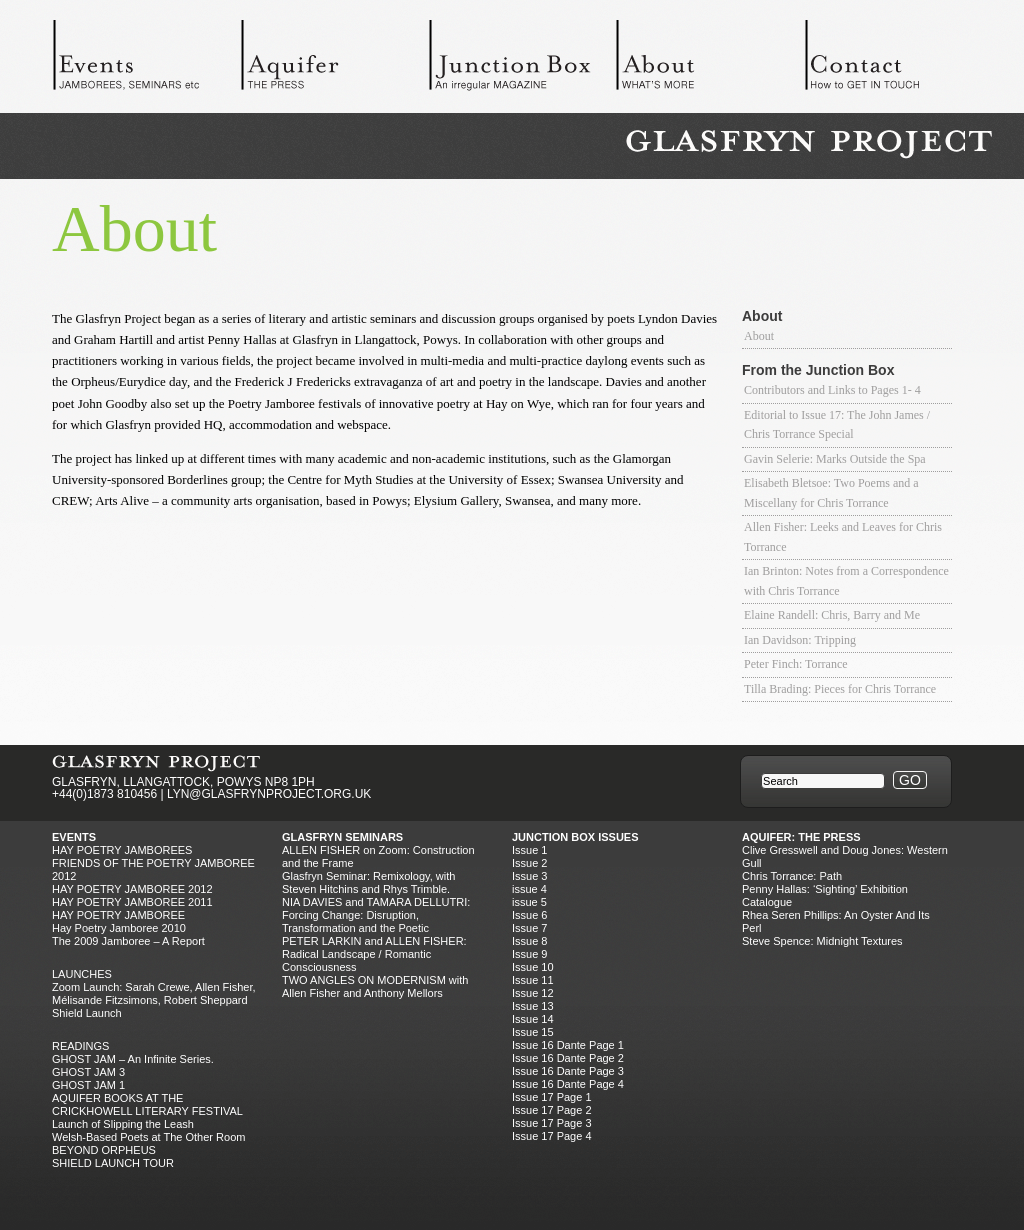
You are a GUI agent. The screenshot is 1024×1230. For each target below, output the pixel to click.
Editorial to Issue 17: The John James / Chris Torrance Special (837, 425)
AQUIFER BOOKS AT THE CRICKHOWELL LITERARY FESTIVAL (147, 1104)
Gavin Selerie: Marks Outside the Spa (835, 459)
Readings (80, 1046)
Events (146, 60)
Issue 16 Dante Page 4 (568, 1084)
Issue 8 (529, 941)
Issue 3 (529, 876)
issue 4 (529, 889)
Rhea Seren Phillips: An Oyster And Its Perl (836, 921)
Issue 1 (529, 850)
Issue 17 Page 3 (552, 1123)
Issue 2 (529, 863)
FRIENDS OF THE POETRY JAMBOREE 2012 (153, 869)
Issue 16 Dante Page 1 (568, 1045)
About (710, 60)
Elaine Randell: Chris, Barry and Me (832, 615)
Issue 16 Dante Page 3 (568, 1071)
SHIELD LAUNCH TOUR (113, 1163)
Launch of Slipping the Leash (123, 1124)
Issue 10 (533, 967)
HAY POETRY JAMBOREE (118, 915)
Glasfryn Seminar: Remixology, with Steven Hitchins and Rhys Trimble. (368, 882)
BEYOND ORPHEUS (104, 1150)
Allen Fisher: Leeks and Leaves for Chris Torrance (843, 537)
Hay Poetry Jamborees (122, 850)
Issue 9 (529, 954)
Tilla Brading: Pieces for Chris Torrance (840, 689)
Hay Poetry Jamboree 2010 (119, 928)
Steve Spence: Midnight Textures (822, 941)
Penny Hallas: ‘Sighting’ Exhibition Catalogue (825, 895)
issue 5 (529, 902)
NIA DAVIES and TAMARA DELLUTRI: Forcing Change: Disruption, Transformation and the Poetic (376, 915)
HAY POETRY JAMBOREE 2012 (132, 889)
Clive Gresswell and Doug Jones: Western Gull (845, 856)
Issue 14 (533, 1019)
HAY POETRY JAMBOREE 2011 (132, 902)
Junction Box (522, 60)
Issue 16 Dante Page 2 (568, 1058)
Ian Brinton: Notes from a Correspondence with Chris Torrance (846, 581)
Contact (898, 60)
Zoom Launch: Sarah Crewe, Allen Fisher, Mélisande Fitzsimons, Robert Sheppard (154, 993)
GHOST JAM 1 (88, 1085)
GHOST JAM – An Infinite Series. (133, 1059)
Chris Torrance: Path (792, 876)
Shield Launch (87, 1013)
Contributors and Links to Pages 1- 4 (832, 390)
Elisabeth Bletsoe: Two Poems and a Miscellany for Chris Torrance (831, 493)
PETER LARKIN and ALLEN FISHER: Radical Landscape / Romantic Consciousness (374, 954)
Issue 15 (533, 1032)
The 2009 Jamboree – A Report (128, 941)
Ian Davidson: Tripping (800, 640)
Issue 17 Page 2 (552, 1110)
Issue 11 (533, 980)
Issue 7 (529, 928)
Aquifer (334, 60)
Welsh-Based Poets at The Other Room (148, 1137)
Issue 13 (533, 1006)
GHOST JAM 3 (88, 1072)
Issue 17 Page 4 (552, 1136)
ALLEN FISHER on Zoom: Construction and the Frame (378, 856)
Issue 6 (529, 915)
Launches (82, 974)
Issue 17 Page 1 (552, 1097)
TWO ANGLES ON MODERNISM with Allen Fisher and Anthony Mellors (375, 986)
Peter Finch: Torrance (796, 664)
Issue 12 (533, 993)
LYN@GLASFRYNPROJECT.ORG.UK (269, 794)
